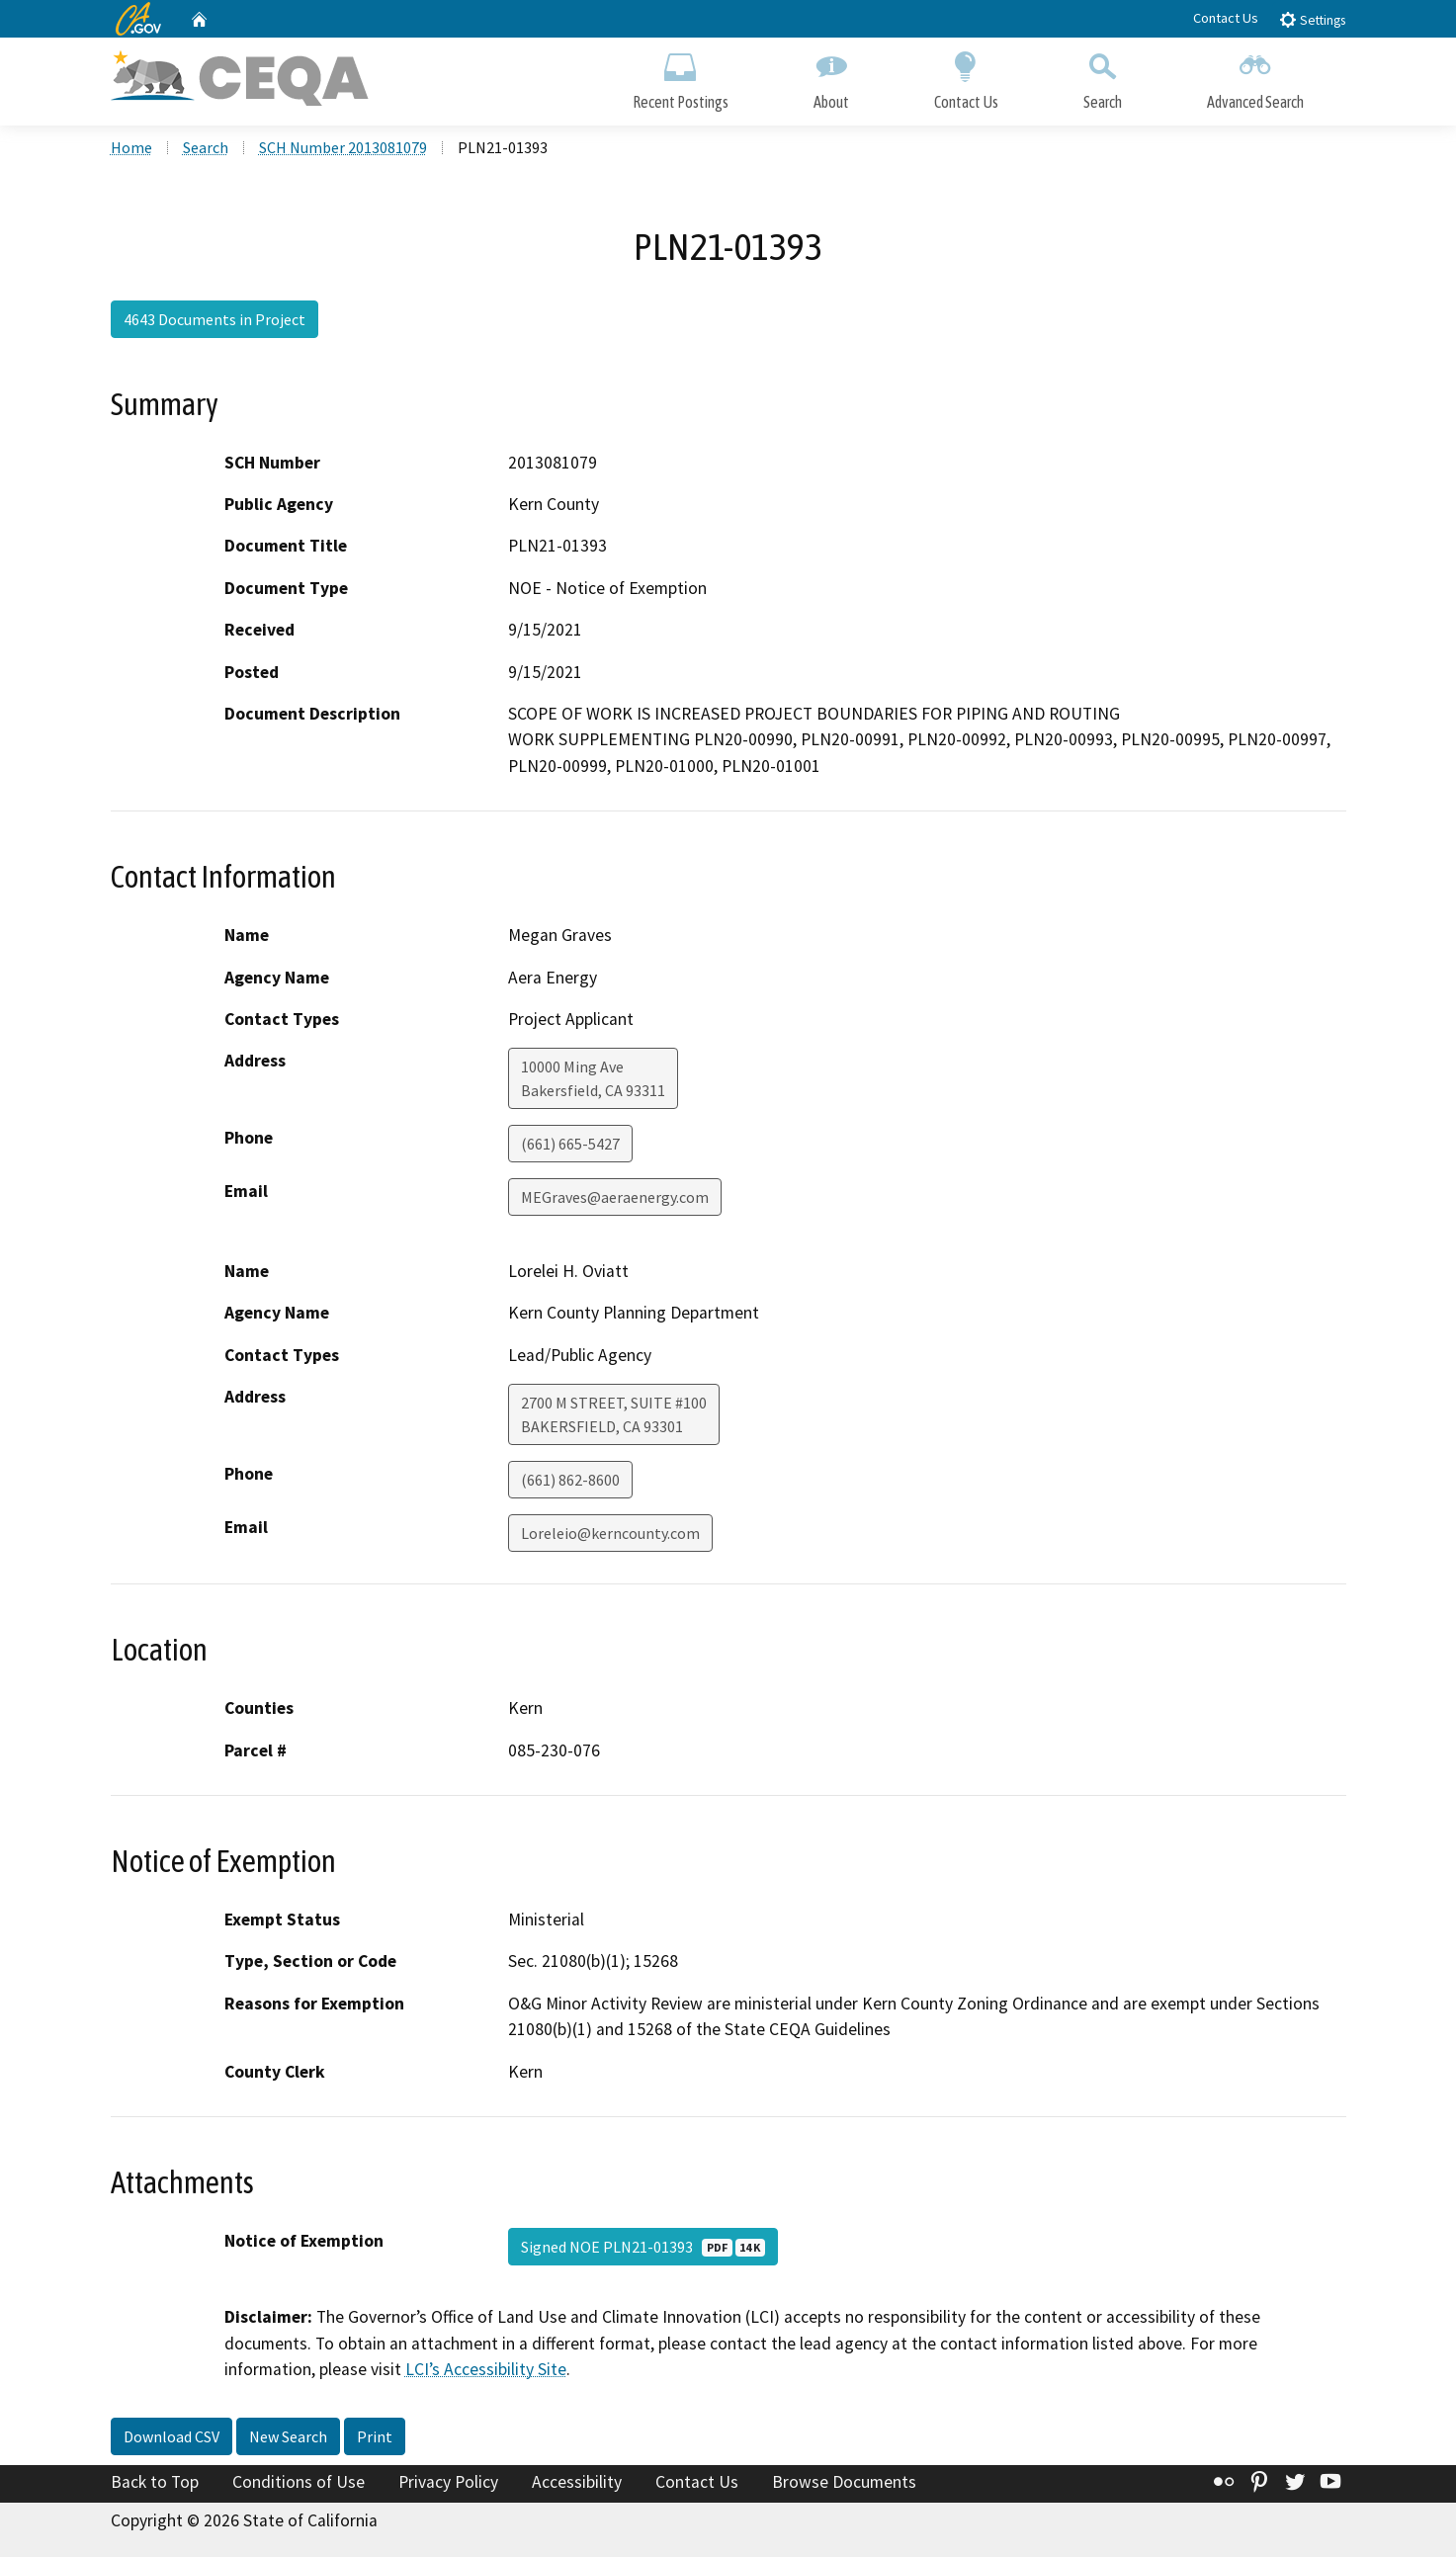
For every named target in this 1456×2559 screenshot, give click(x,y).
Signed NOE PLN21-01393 (643, 2249)
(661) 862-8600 (570, 1482)
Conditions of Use (298, 2483)
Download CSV (171, 2437)
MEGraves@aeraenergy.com (615, 1199)
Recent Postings (680, 77)
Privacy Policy (448, 2483)
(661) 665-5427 (570, 1145)
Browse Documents (844, 2483)
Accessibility (577, 2483)
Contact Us (1225, 18)
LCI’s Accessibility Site (485, 2371)
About (831, 77)
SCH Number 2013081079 (343, 149)
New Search (288, 2437)
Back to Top (155, 2483)
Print (374, 2437)
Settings (1312, 19)
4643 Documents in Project (214, 321)
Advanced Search (1255, 77)
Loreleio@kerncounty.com (610, 1535)
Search (1102, 77)
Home (131, 149)
